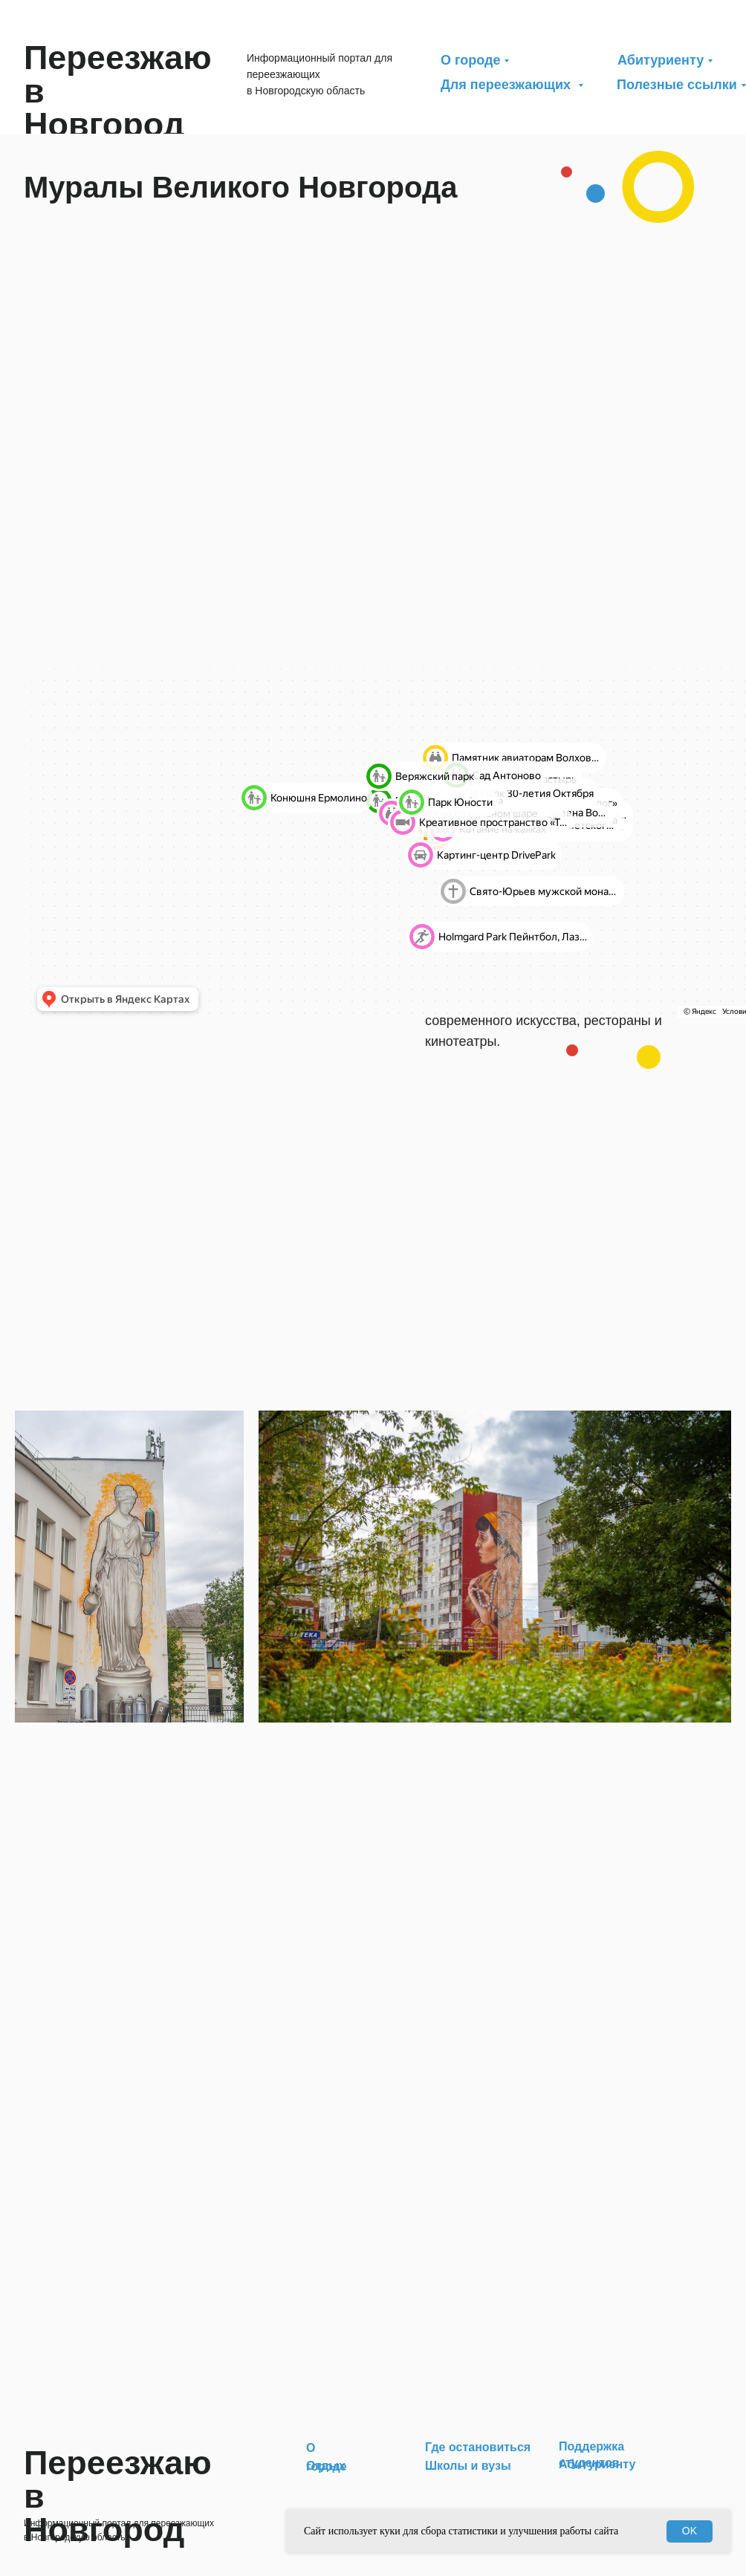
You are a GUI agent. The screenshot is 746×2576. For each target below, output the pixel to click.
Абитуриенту (660, 60)
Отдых (326, 2465)
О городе (470, 60)
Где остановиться (478, 2447)
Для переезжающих (507, 84)
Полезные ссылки (677, 84)
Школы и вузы (468, 2465)
